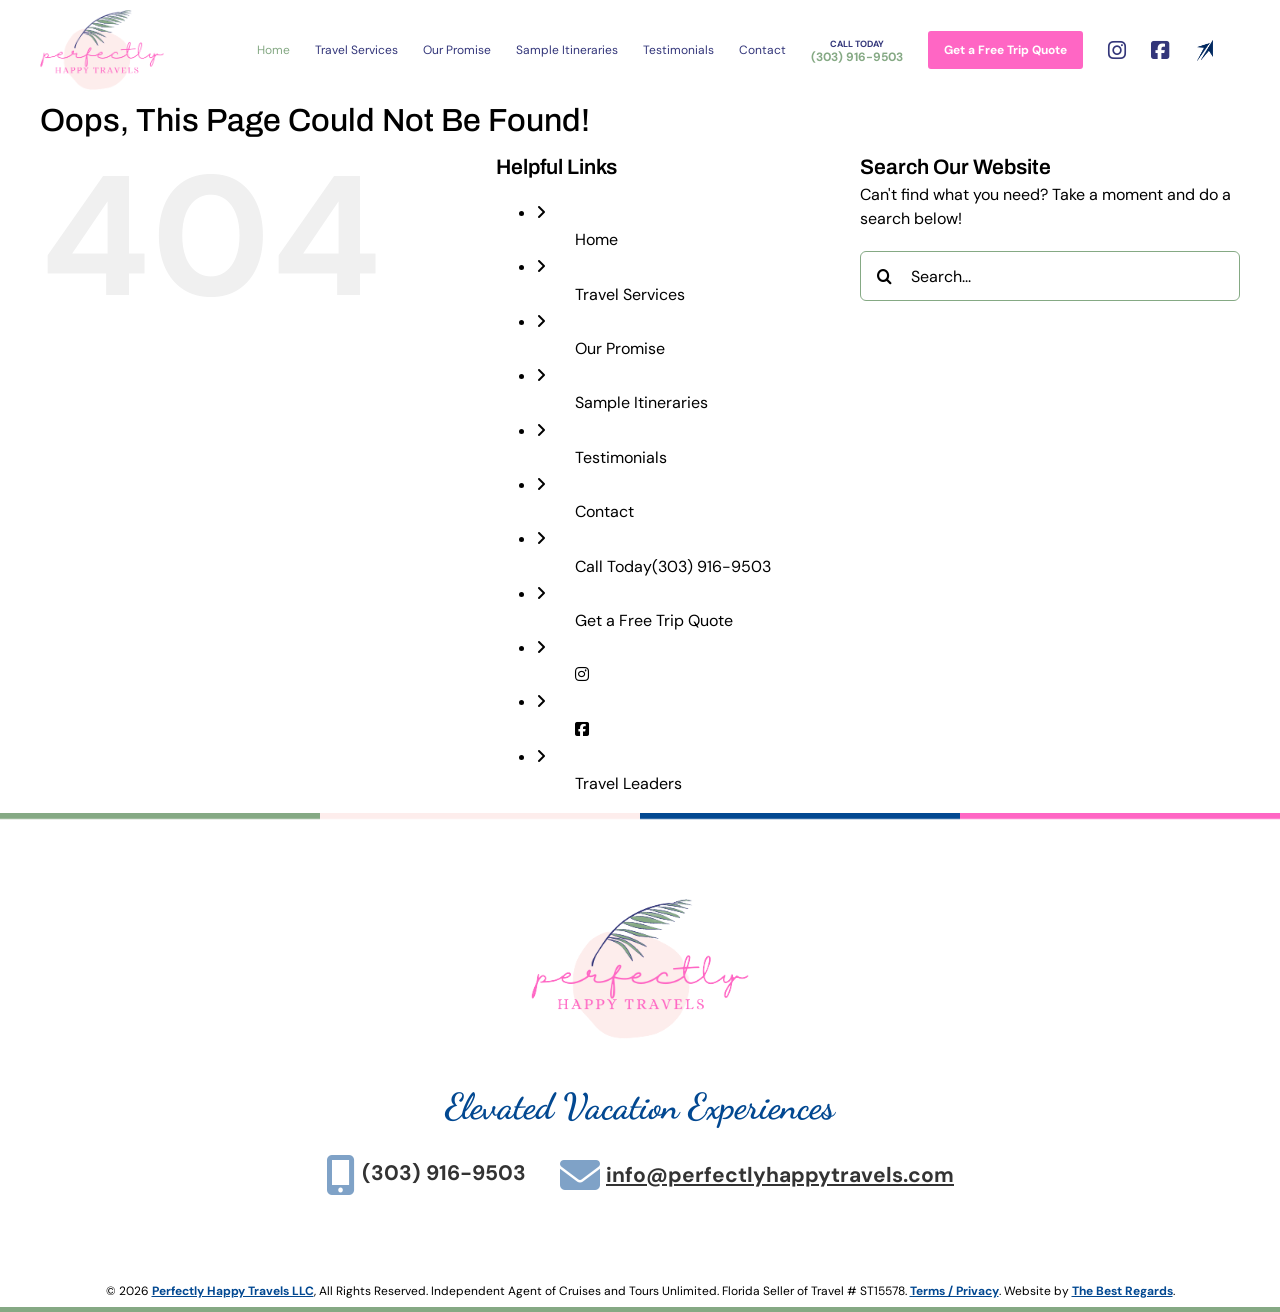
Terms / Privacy (954, 1291)
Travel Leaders (628, 783)
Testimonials (621, 457)
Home (596, 239)
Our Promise (620, 348)
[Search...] (1050, 276)
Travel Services (630, 294)
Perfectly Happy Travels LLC (233, 1291)
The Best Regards (1122, 1291)
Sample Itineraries (641, 402)
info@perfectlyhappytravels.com (780, 1175)
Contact (604, 511)
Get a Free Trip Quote (654, 620)
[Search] (885, 276)
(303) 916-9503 (673, 566)
